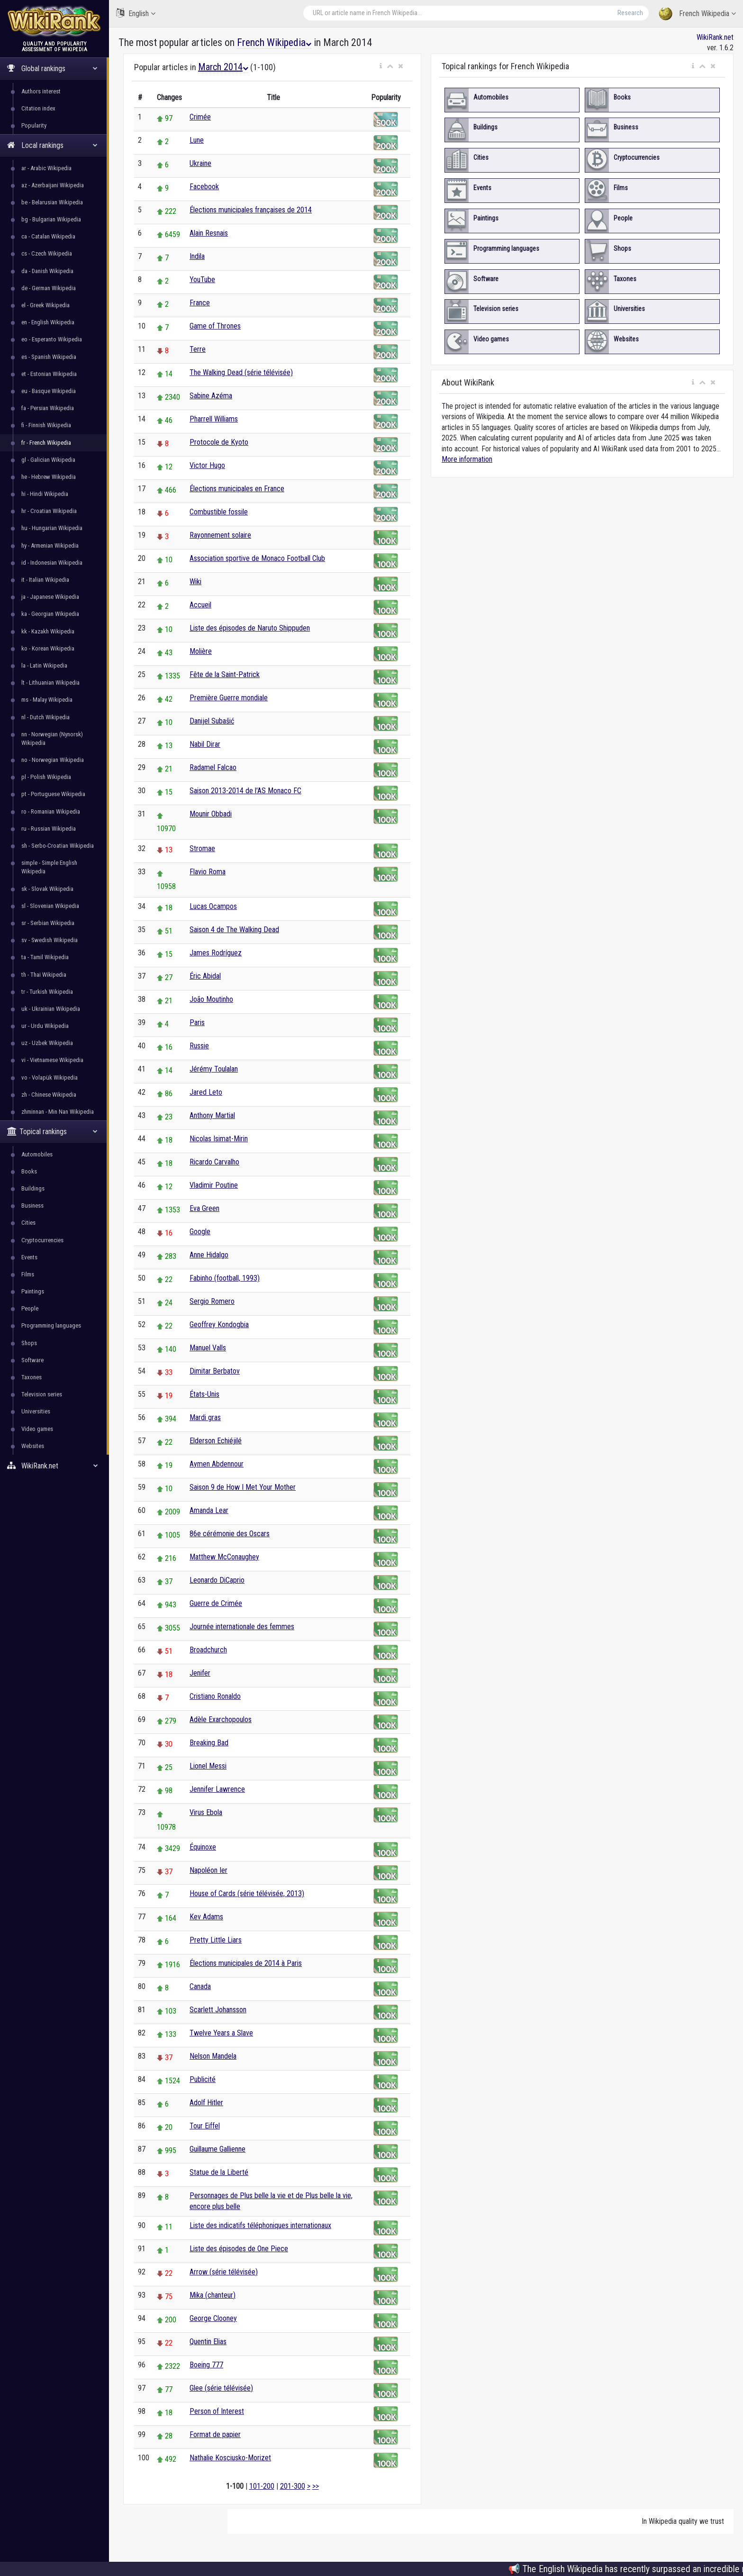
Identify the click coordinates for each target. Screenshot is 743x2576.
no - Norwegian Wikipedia (52, 759)
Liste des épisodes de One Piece (239, 2248)
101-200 (261, 2486)
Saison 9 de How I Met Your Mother (243, 1487)
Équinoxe (203, 1847)
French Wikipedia (697, 14)
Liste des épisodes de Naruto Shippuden (250, 628)
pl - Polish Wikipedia (46, 776)
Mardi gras (205, 1417)
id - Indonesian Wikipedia (51, 562)
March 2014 (223, 67)
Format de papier (215, 2434)
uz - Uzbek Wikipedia (47, 1042)
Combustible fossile (219, 511)
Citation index (38, 108)
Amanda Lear (209, 1510)
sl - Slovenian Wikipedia (50, 905)
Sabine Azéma (211, 395)
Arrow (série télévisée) (224, 2271)
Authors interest (41, 91)
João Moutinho (211, 999)
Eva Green (204, 1208)
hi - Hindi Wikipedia (44, 493)
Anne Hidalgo (209, 1254)
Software (32, 1360)
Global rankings (52, 68)
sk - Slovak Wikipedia (47, 888)
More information (467, 459)
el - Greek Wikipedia (45, 305)
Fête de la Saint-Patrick (225, 674)
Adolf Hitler (206, 2102)
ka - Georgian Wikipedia (50, 613)
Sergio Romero (212, 1301)
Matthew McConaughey (224, 1556)
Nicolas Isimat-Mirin (219, 1138)
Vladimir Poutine (214, 1185)
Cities (28, 1222)
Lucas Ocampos (213, 906)
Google (200, 1231)
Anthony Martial (212, 1115)
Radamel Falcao (213, 767)
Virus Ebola (206, 1812)
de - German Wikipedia (48, 288)
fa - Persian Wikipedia (47, 408)
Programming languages (51, 1325)
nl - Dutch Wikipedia (45, 717)
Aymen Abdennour (217, 1463)
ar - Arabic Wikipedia (46, 168)
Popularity (33, 125)
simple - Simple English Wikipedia (49, 867)
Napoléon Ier (208, 1870)
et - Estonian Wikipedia (49, 373)
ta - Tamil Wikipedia (45, 957)
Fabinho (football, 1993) (225, 1278)
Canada (200, 1986)
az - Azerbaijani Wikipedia (52, 185)
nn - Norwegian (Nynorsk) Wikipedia (52, 738)
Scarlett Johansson (218, 2009)
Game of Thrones (215, 325)
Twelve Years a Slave (221, 2032)
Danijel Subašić (212, 720)
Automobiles (37, 1154)
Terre (198, 349)
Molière (201, 651)
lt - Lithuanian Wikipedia (50, 682)
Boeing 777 (206, 2364)
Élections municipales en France (237, 488)
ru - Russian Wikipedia (48, 828)
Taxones (31, 1377)
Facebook (204, 186)
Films (27, 1274)
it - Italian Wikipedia (45, 579)
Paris (197, 1022)
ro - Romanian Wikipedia (50, 811)
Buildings (33, 1188)
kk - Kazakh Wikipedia (47, 631)
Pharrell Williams (214, 418)
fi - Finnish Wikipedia (46, 425)
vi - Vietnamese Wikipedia (52, 1059)
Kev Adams (206, 1916)
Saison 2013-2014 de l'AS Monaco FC (245, 790)
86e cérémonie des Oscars (230, 1533)
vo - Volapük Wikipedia (49, 1077)
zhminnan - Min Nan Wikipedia (57, 1111)
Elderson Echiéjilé (216, 1440)
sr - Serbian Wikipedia (47, 922)
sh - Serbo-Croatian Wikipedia (57, 845)
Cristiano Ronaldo (215, 1696)
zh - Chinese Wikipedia (48, 1094)
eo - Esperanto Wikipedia (51, 339)
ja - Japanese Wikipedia (50, 596)
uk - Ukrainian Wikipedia (50, 1008)
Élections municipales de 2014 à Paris (246, 1963)
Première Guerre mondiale (229, 697)
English (135, 13)
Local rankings (52, 145)
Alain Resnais (209, 233)
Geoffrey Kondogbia (219, 1324)
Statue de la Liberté (219, 2172)
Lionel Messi (208, 1765)
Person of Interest (217, 2411)
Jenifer (200, 1673)
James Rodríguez (216, 952)
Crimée (200, 116)
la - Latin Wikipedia (44, 665)
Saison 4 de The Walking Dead (234, 929)
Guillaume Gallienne (217, 2149)
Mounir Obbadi (211, 813)
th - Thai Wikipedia (43, 974)
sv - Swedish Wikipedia (49, 940)
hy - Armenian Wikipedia (50, 545)
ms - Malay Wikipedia (46, 699)
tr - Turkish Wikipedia (47, 991)
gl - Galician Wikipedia (48, 459)
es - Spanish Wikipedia (48, 356)
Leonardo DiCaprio (217, 1580)
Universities (35, 1411)
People (29, 1308)
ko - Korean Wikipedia (47, 648)
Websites (32, 1445)
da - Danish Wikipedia (47, 271)
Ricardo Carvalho (214, 1161)
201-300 (292, 2486)
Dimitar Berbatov (215, 1370)
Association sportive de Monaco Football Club (257, 558)
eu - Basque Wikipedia (48, 390)
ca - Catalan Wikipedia (48, 236)
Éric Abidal (205, 976)
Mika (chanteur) (213, 2295)
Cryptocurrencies (42, 1240)
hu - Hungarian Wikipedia (51, 528)
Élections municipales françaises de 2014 (251, 209)
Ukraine (200, 163)
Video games (37, 1428)
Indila (197, 256)
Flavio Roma (208, 871)
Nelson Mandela (213, 2056)
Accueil (200, 604)
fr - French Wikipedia (46, 442)
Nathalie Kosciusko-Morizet (230, 2457)
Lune (197, 140)
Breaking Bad (209, 1742)
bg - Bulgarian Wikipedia (51, 219)
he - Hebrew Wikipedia (48, 476)
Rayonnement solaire (220, 535)
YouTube (202, 279)
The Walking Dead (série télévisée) (241, 372)
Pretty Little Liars (216, 1939)
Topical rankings (52, 1131)
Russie (199, 1045)
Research (630, 13)
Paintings (32, 1291)
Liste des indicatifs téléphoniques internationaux (260, 2225)
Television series (41, 1394)
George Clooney (213, 2318)
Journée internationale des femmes (242, 1626)
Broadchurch (208, 1649)
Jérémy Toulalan (214, 1068)
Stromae (202, 848)
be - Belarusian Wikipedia (52, 202)
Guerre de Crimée (216, 1603)
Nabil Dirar (205, 744)
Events (29, 1257)
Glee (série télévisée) (221, 2388)
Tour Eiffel (205, 2125)
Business (32, 1205)
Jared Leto (206, 1092)
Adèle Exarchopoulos (221, 1719)
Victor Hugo (207, 465)
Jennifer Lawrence (217, 1789)
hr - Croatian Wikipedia (49, 510)
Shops (29, 1343)
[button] (380, 66)
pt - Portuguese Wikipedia (53, 794)
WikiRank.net (54, 1465)
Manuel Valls (208, 1347)
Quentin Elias (208, 2341)
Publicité (203, 2079)
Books (29, 1171)
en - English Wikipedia (47, 322)
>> (315, 2486)
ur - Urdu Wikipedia (45, 1025)
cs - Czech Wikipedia (46, 253)
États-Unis (204, 1394)
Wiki (195, 581)
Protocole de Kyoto (219, 442)
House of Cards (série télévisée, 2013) (247, 1893)
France (200, 302)
